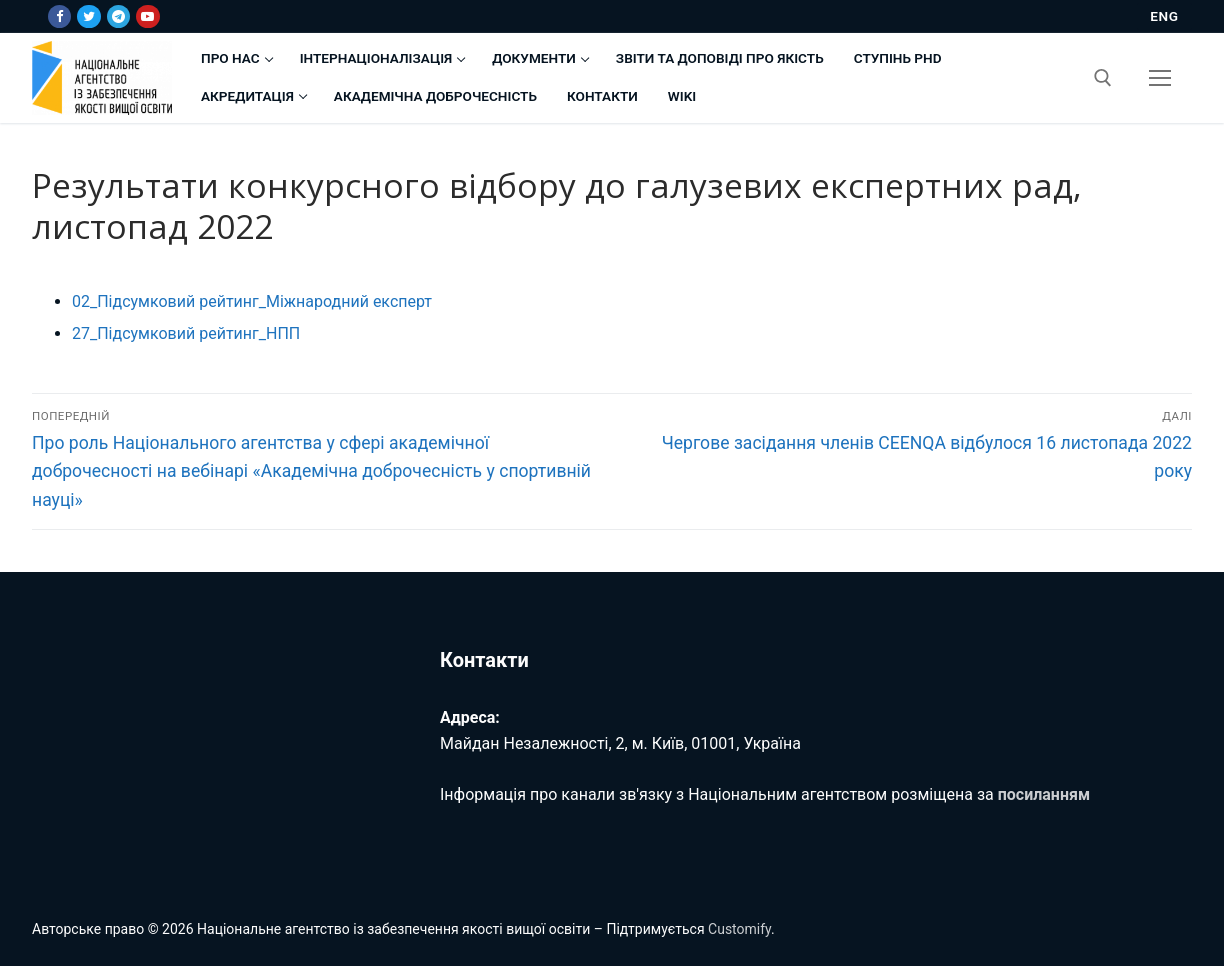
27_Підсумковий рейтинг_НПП (186, 333)
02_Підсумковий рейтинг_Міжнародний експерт (252, 301)
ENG (1164, 16)
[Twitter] (88, 16)
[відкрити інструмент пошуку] (1103, 78)
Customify (739, 929)
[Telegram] (118, 16)
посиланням (1044, 794)
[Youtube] (147, 16)
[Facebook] (59, 16)
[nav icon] (1160, 78)
